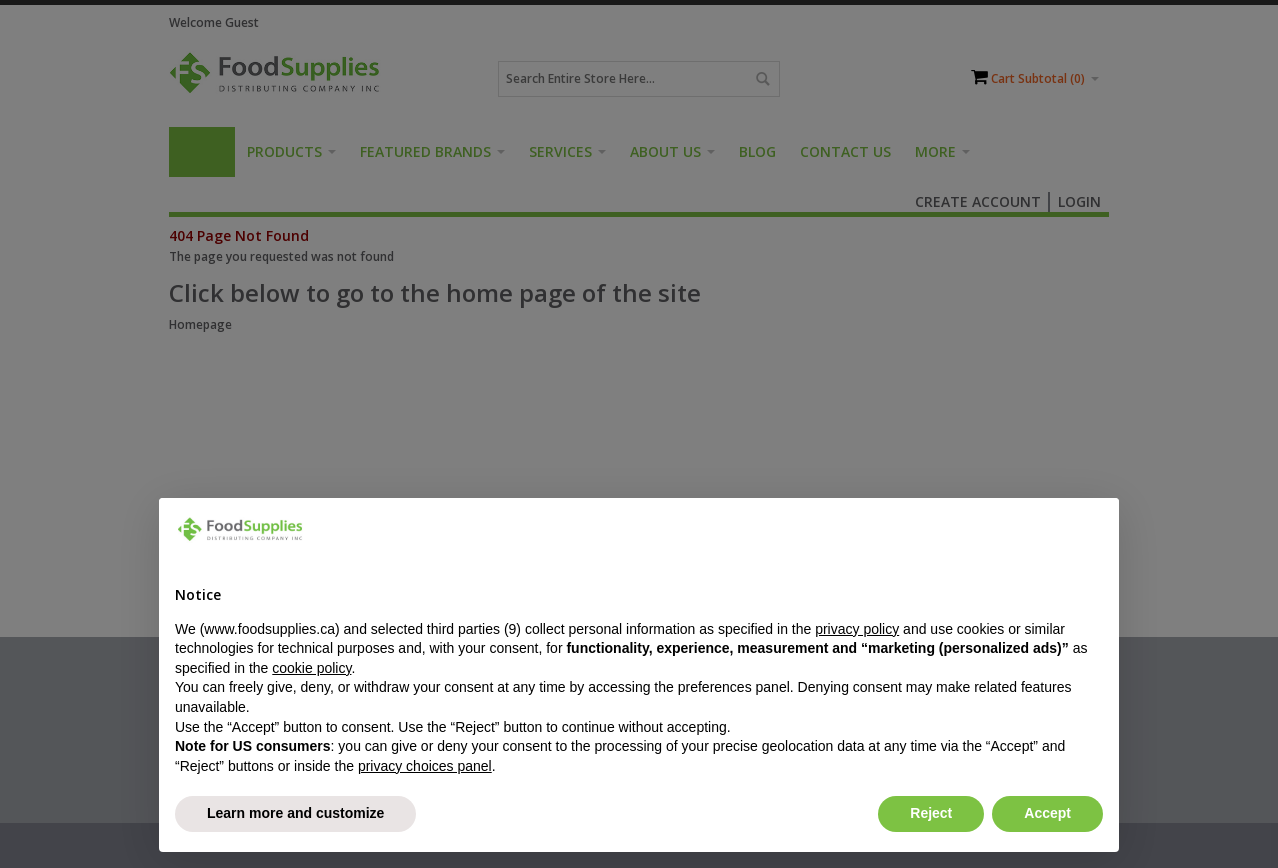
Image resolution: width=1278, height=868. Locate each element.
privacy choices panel (425, 766)
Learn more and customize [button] (295, 813)
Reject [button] (931, 813)
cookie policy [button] (311, 668)
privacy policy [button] (857, 629)
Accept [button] (1047, 813)
